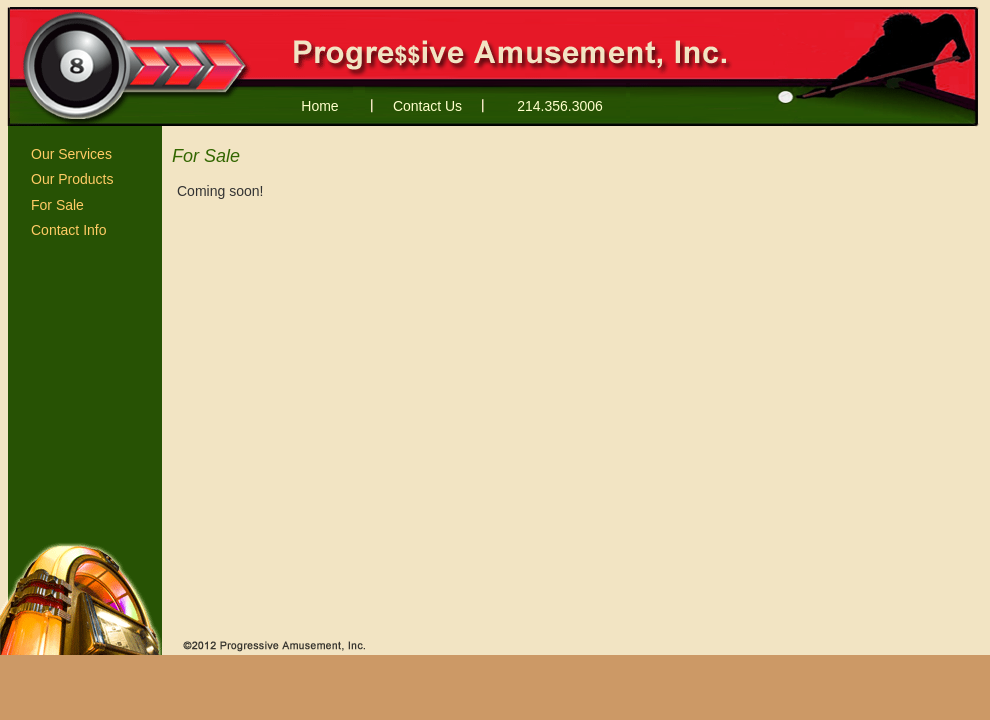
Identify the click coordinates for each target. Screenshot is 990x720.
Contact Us (427, 106)
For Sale (57, 205)
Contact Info (69, 230)
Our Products (72, 179)
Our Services (71, 154)
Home (319, 106)
